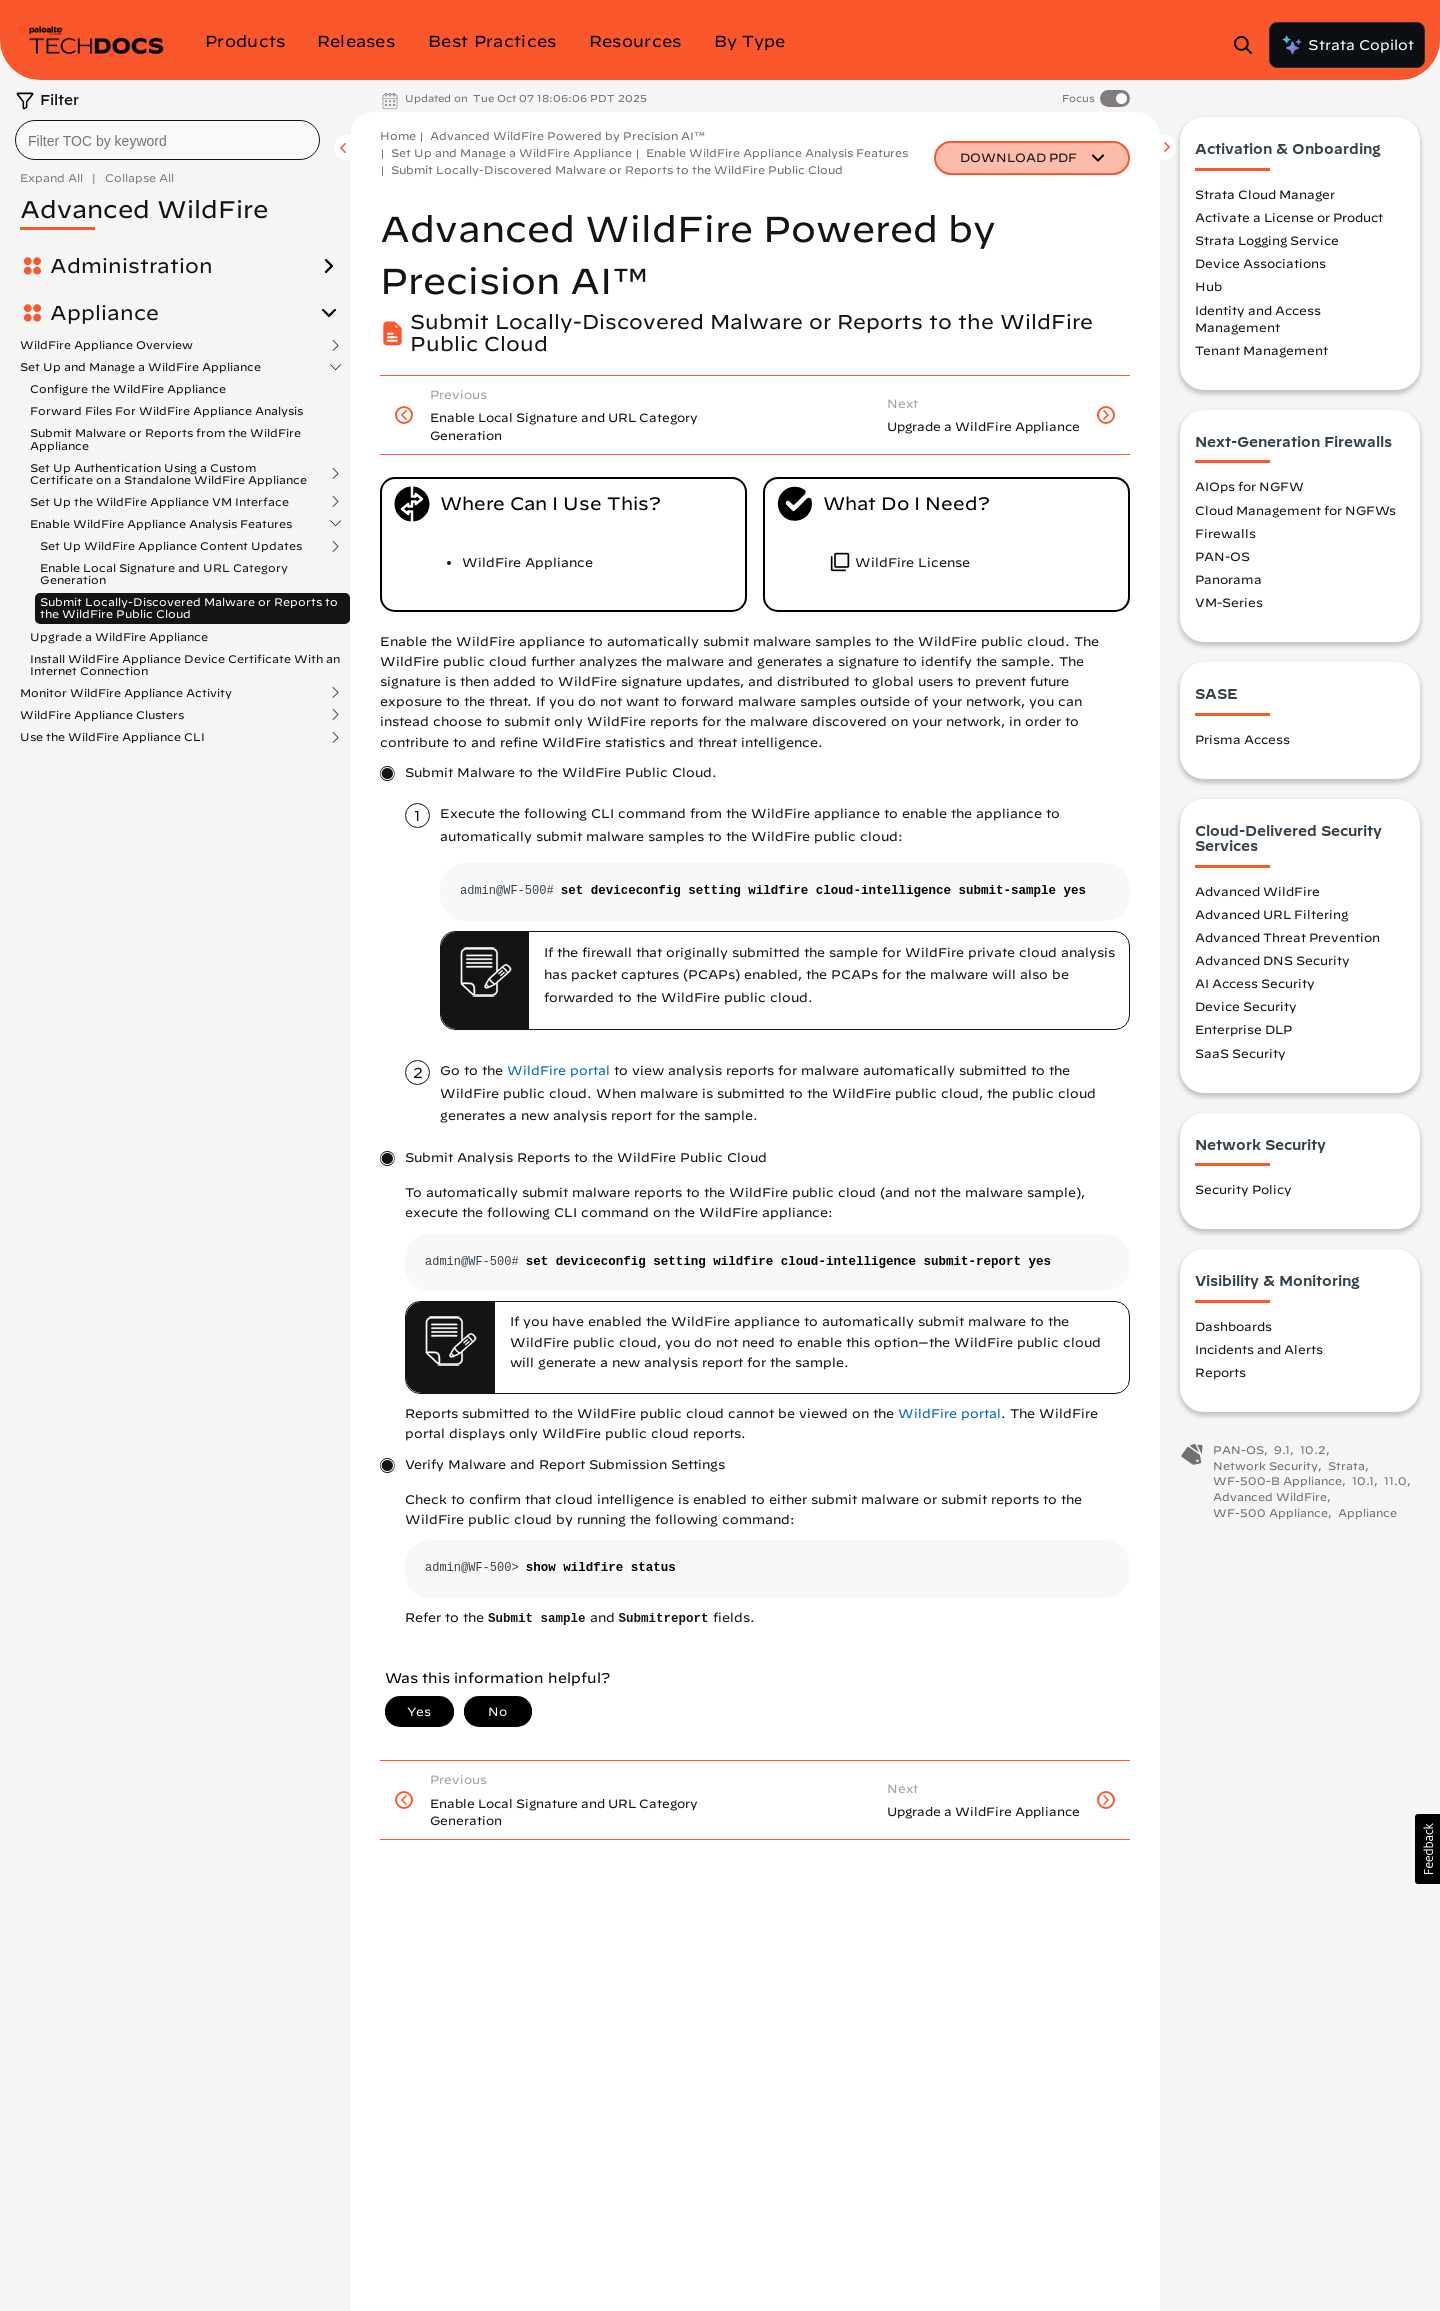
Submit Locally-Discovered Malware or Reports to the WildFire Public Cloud (189, 607)
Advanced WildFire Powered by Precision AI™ (567, 135)
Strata (1346, 1467)
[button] (1427, 1849)
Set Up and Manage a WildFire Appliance (140, 367)
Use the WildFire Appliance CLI (112, 737)
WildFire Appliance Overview (106, 345)
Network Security (1265, 1467)
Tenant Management (1261, 352)
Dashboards (1233, 1328)
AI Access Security (1255, 986)
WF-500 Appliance (1270, 1514)
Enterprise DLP (1243, 1032)
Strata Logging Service (1267, 243)
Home (398, 135)
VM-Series (1229, 605)
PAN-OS (1222, 558)
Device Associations (1260, 266)
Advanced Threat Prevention (1287, 939)
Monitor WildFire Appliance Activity (126, 693)
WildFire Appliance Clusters (102, 715)
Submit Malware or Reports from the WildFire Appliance (165, 438)
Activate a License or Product (1289, 220)
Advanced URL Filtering (1271, 916)
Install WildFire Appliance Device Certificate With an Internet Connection (185, 664)
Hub (1208, 289)
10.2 (1313, 1452)
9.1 (1282, 1452)
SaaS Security (1240, 1055)
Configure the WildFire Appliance (128, 388)
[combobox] (167, 140)
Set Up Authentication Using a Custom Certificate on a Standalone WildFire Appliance (168, 474)
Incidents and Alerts (1259, 1351)
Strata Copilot (1347, 45)
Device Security (1246, 1009)
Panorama (1228, 581)
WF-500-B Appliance (1277, 1483)
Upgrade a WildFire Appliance (119, 636)
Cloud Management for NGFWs (1295, 512)
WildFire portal (558, 1070)
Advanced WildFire (1257, 893)
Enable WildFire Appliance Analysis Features (161, 524)
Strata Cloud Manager (1265, 196)
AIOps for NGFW (1249, 489)
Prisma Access (1242, 741)
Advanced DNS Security (1272, 962)
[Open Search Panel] (1249, 45)
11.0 (1395, 1483)
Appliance (104, 313)
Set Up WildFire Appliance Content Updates (171, 546)
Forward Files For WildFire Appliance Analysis (166, 410)
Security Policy (1243, 1192)
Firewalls (1225, 535)
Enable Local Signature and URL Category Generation (164, 573)
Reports (1220, 1374)
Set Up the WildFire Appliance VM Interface (159, 502)
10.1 (1363, 1483)
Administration (131, 266)
